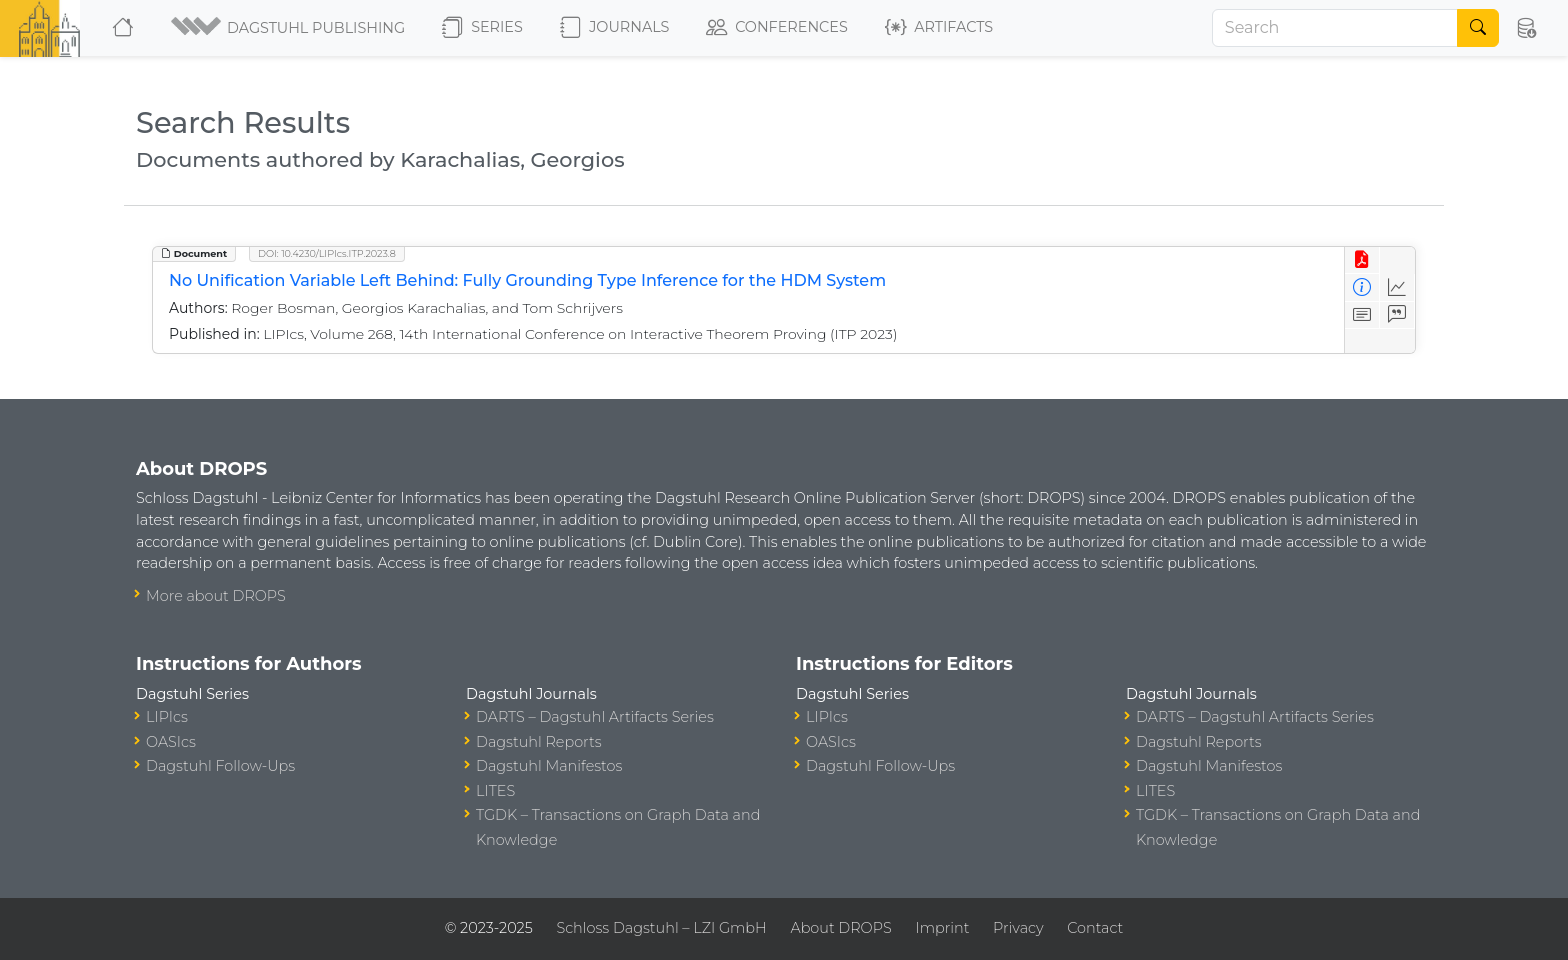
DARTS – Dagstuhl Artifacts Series (595, 717)
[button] (289, 28)
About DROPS (840, 928)
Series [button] (482, 28)
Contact (1095, 928)
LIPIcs (167, 717)
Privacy (1018, 928)
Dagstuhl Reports (539, 742)
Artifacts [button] (939, 28)
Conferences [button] (777, 28)
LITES (495, 791)
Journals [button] (614, 28)
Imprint (942, 928)
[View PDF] (1362, 260)
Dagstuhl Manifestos (549, 766)
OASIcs (171, 742)
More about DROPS (216, 596)
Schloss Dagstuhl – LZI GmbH (661, 928)
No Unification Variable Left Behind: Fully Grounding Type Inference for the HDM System (527, 280)
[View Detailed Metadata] (1362, 287)
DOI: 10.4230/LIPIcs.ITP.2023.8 (327, 253)
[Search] (1335, 28)
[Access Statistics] (1397, 287)
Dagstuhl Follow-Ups (220, 766)
